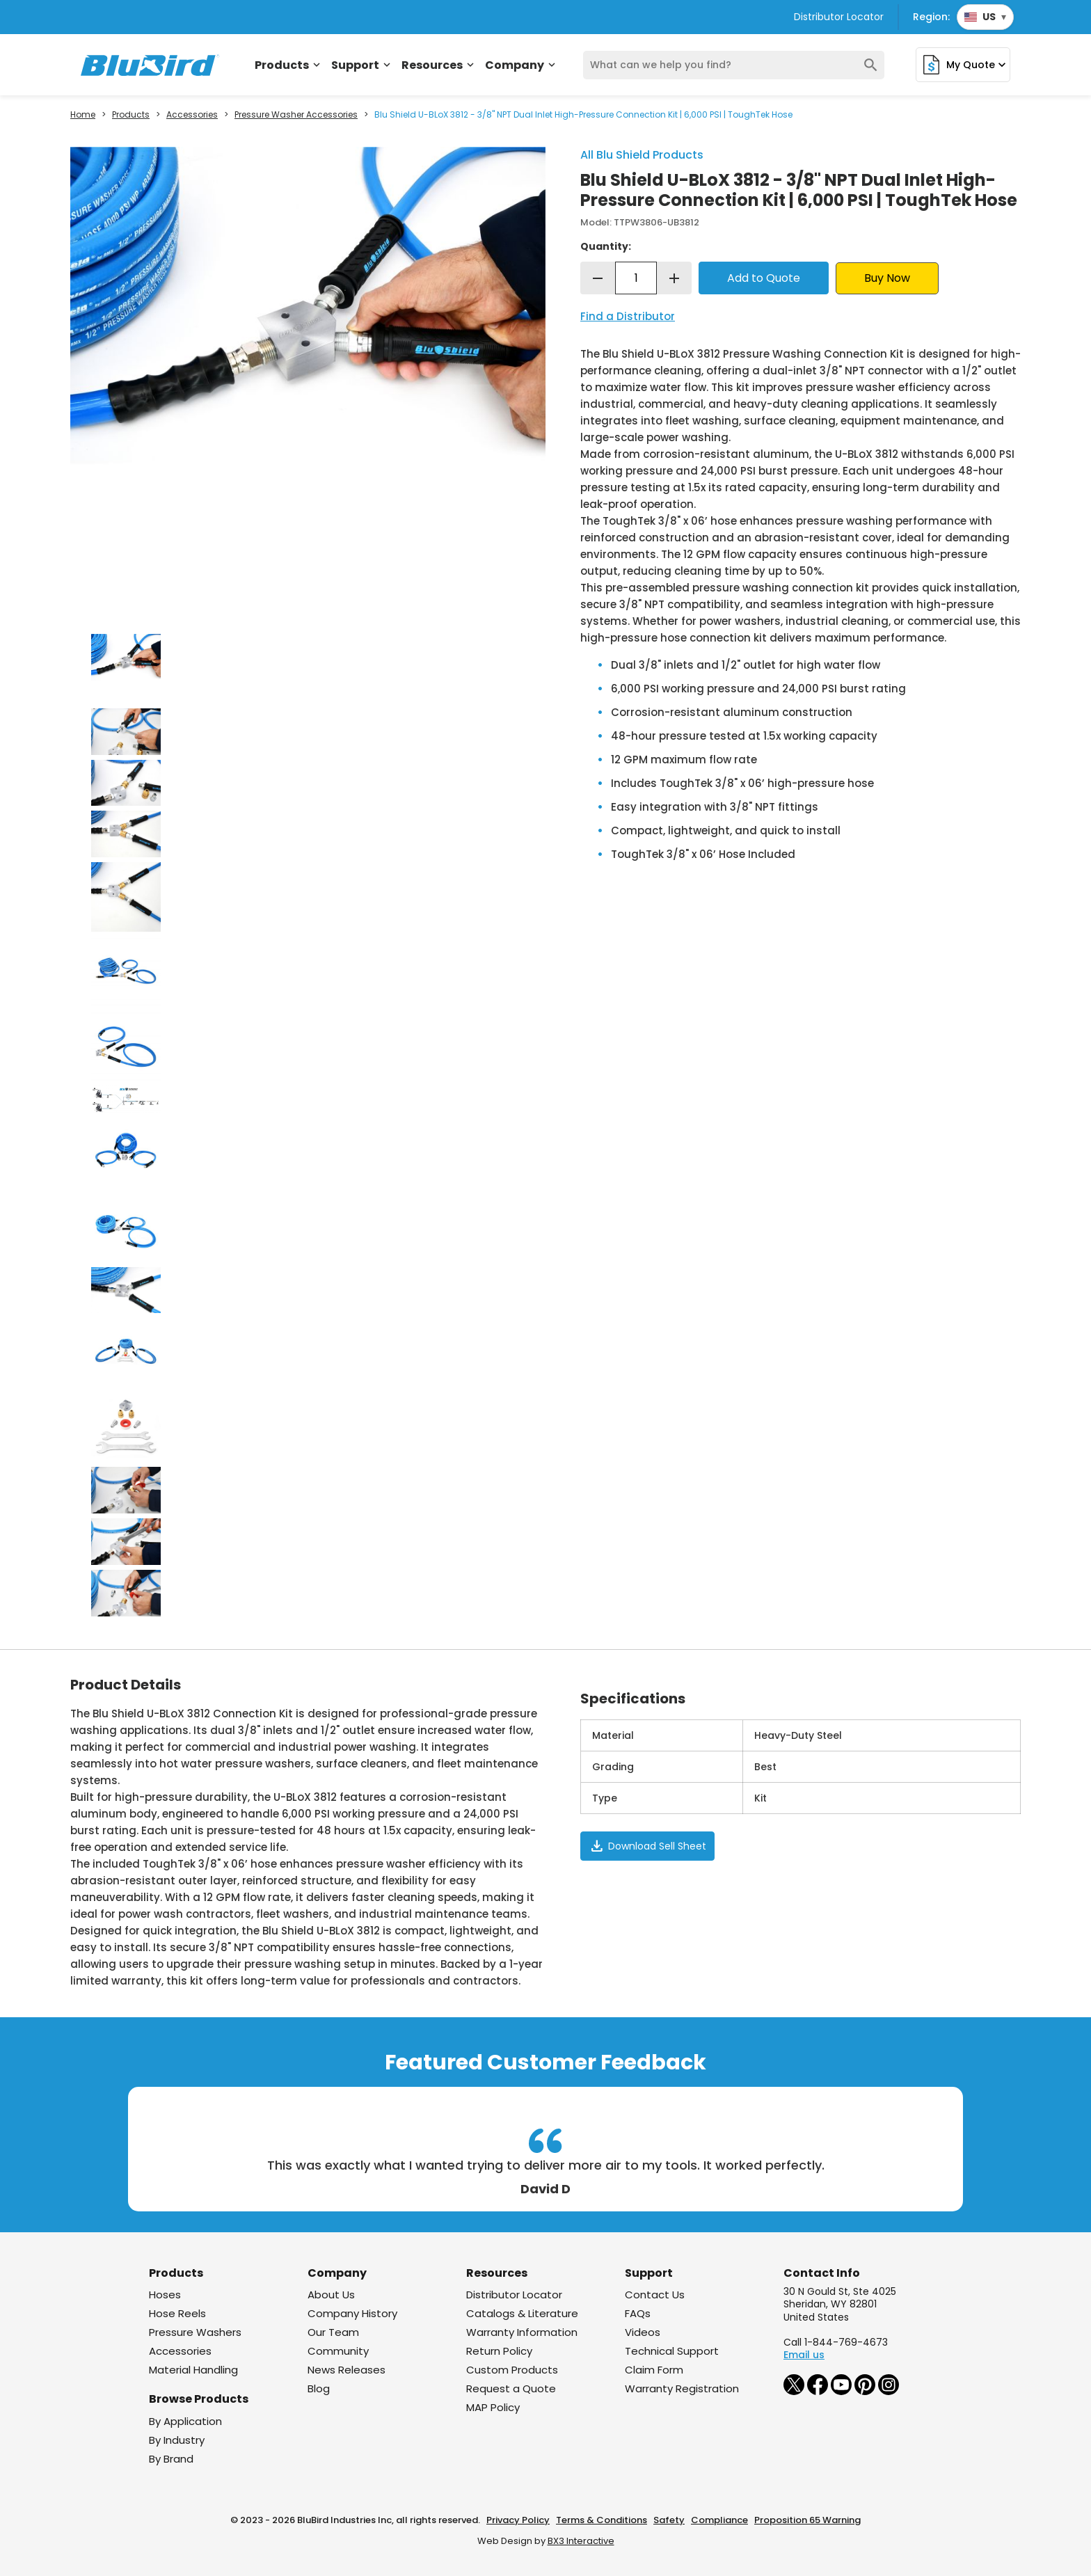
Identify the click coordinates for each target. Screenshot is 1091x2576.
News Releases (346, 2369)
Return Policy (499, 2351)
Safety (669, 2520)
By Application (185, 2421)
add (674, 278)
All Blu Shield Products (641, 155)
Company (521, 65)
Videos (642, 2332)
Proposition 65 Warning (807, 2520)
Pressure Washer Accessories (296, 115)
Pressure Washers (195, 2332)
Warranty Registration (682, 2388)
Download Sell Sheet (647, 1846)
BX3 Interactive (581, 2540)
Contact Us (655, 2294)
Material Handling (193, 2369)
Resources (439, 65)
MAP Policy (493, 2407)
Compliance (719, 2520)
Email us (804, 2355)
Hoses (165, 2294)
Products (289, 65)
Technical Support (672, 2351)
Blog (319, 2388)
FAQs (638, 2313)
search (870, 65)
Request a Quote (511, 2388)
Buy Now (887, 278)
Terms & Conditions (601, 2520)
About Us (331, 2294)
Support (362, 65)
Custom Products (512, 2369)
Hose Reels (177, 2313)
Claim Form (654, 2369)
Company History (352, 2313)
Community (338, 2351)
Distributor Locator (839, 17)
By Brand (171, 2458)
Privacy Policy (518, 2520)
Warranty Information (522, 2332)
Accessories (192, 115)
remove (597, 278)
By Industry (177, 2440)
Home (82, 115)
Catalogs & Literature (522, 2313)
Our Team (333, 2332)
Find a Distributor (627, 316)
